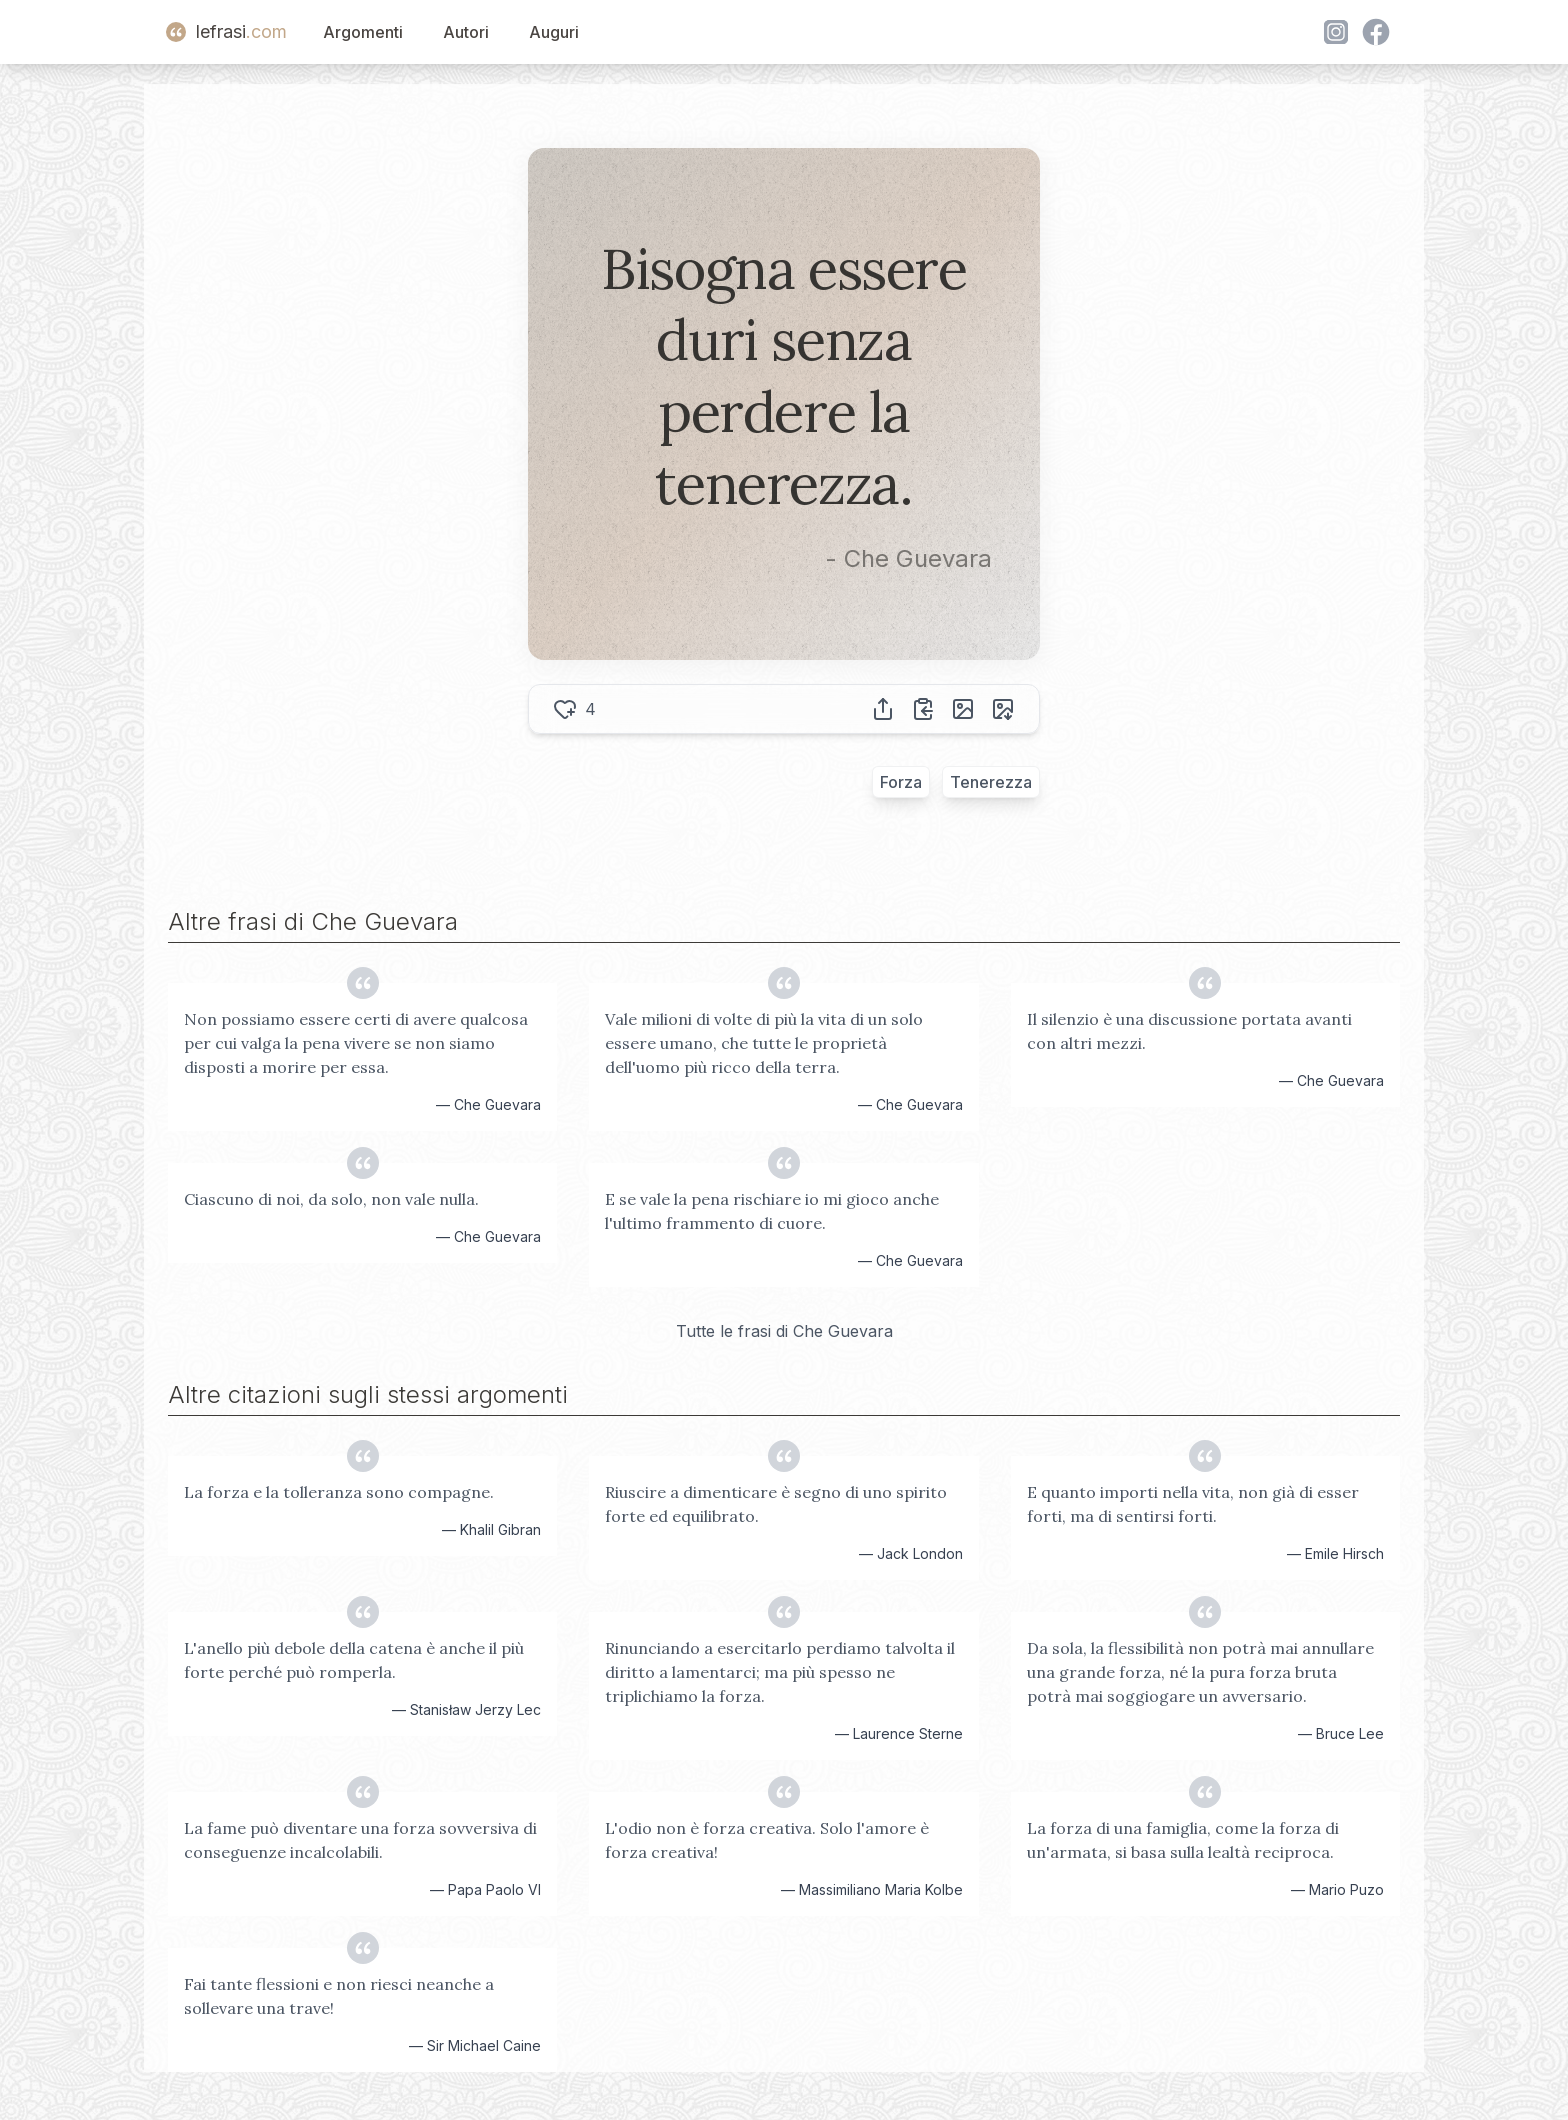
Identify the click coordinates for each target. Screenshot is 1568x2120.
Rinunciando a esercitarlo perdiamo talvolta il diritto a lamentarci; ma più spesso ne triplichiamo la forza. (780, 1672)
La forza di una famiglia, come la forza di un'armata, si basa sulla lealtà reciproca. (1183, 1840)
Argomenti (363, 32)
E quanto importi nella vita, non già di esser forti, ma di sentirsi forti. (1193, 1504)
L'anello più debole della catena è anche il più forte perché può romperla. (354, 1660)
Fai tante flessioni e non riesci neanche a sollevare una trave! (339, 1996)
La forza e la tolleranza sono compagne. (339, 1492)
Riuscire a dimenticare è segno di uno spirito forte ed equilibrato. (776, 1504)
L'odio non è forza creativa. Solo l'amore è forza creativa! (767, 1840)
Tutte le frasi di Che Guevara (784, 1331)
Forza (901, 782)
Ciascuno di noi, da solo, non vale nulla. (331, 1199)
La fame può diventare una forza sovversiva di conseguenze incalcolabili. (360, 1840)
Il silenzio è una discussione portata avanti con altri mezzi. (1189, 1031)
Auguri (554, 32)
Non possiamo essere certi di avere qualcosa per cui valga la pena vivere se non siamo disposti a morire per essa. (356, 1043)
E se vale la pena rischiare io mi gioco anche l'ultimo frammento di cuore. (772, 1211)
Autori (466, 32)
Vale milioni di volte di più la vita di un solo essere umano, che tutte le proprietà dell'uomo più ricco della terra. (764, 1043)
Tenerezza (991, 782)
